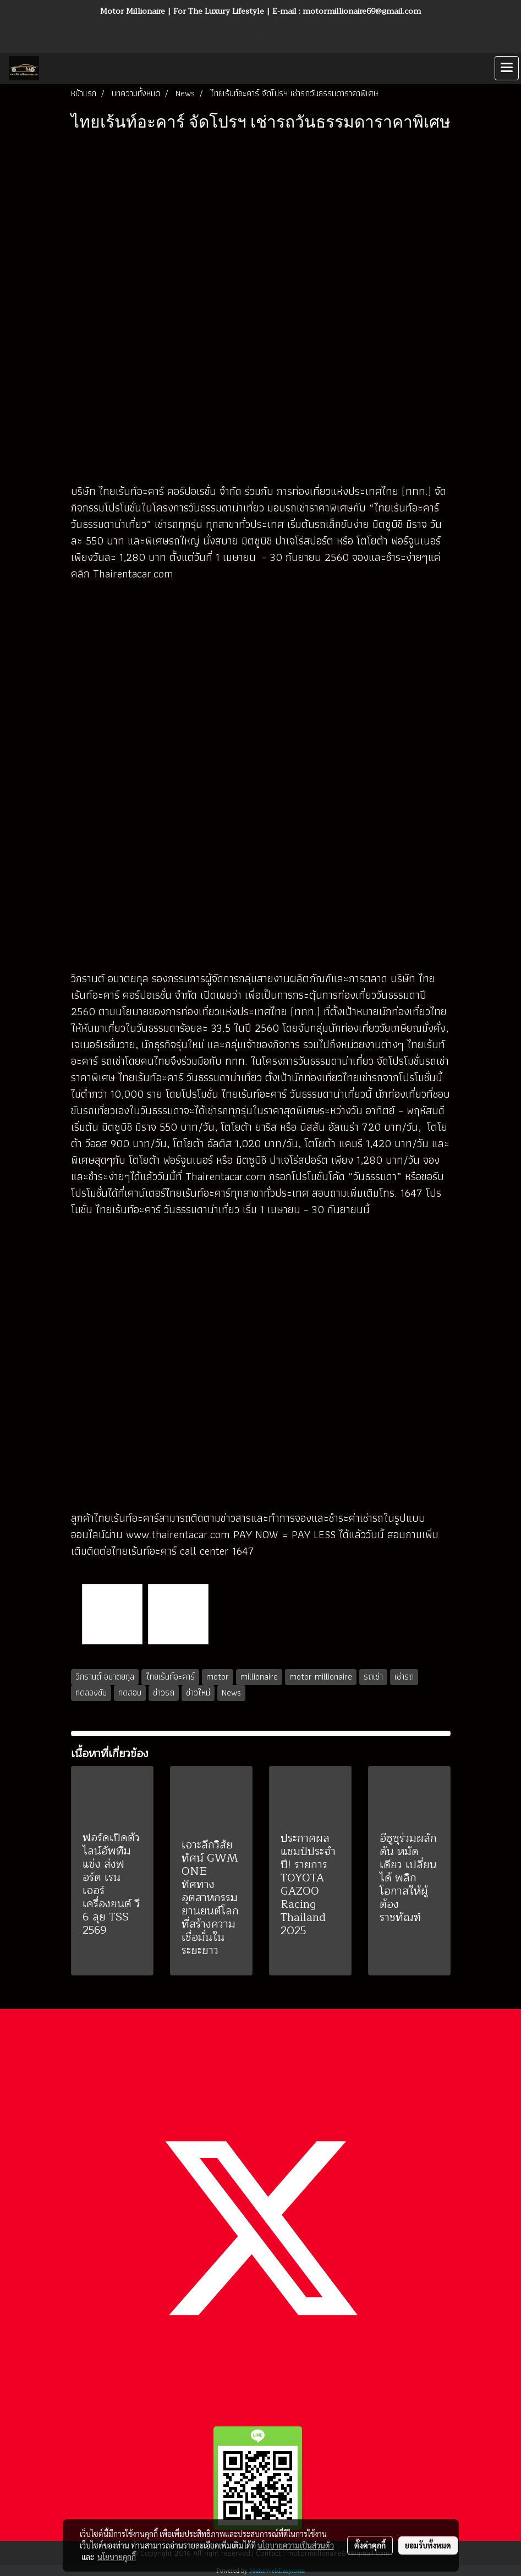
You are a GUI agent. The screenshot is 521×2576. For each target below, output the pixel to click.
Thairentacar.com (133, 573)
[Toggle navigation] (507, 68)
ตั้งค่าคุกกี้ (370, 2545)
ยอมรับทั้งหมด (428, 2545)
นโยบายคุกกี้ (116, 2557)
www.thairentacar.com (178, 1534)
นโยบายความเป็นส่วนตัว (295, 2545)
